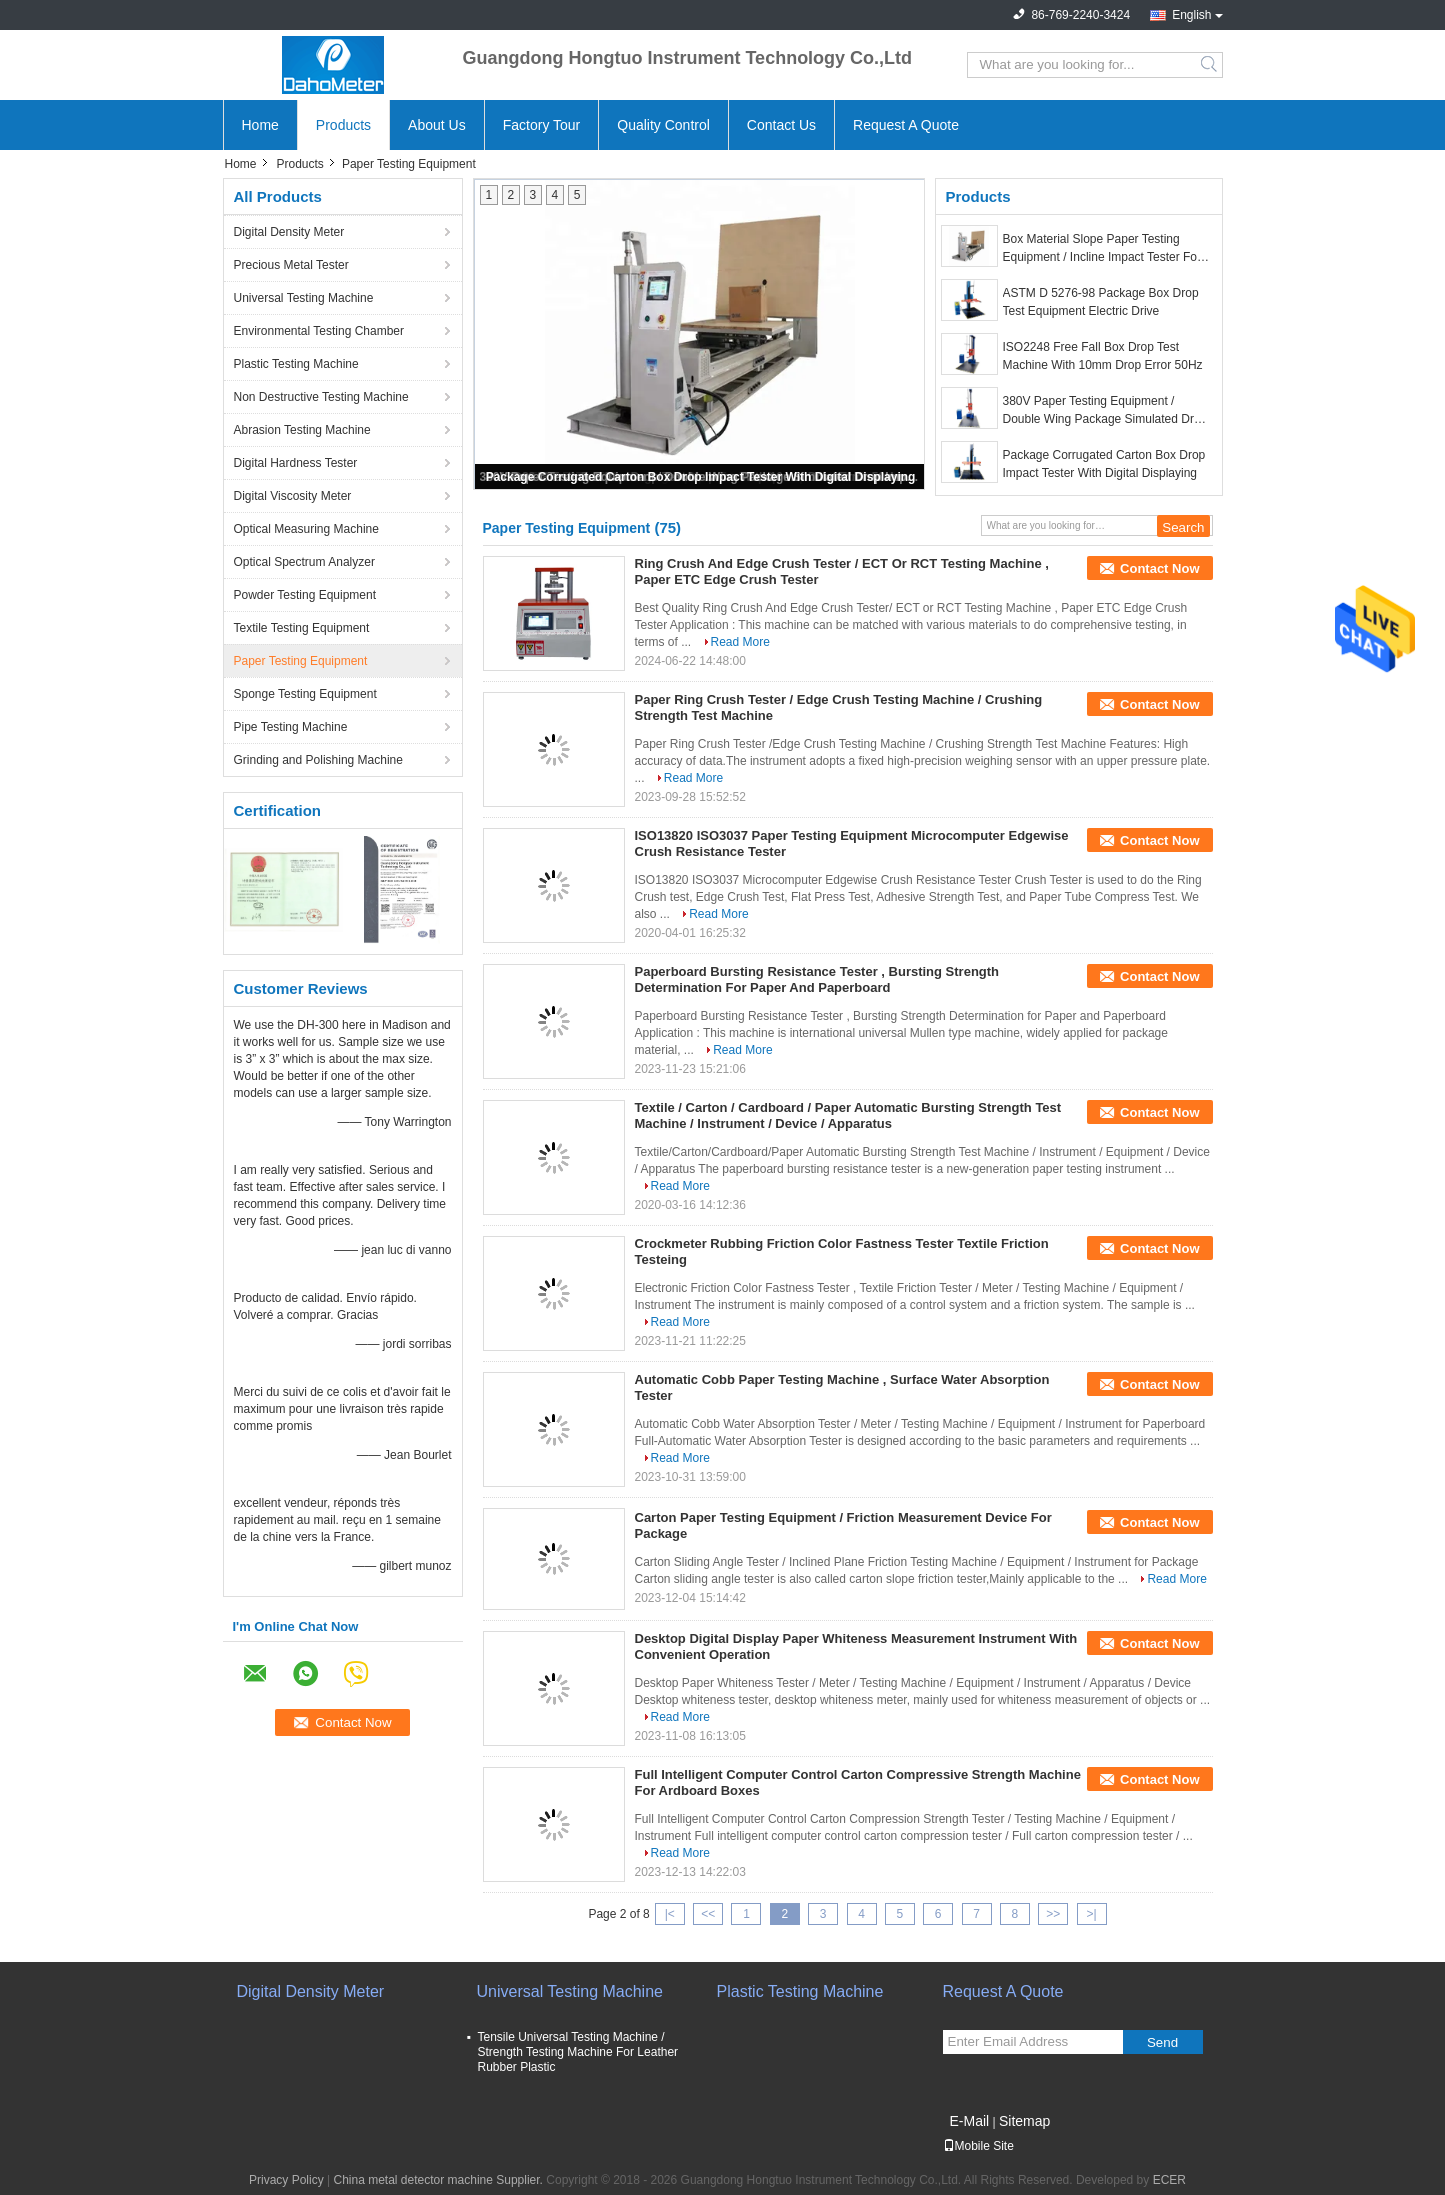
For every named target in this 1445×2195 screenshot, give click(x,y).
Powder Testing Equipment (305, 595)
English (1191, 15)
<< (708, 1914)
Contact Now (1159, 568)
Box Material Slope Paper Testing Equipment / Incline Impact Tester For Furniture (1102, 249)
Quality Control (663, 125)
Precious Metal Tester (291, 265)
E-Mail (970, 2121)
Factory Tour (542, 125)
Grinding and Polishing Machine (318, 760)
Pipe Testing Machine (291, 727)
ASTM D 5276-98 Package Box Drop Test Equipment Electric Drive (1101, 302)
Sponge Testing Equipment (305, 694)
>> (1053, 1914)
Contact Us (781, 125)
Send (1162, 2042)
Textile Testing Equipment (302, 628)
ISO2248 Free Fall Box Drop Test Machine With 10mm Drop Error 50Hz (1103, 356)
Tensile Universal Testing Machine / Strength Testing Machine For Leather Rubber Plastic (578, 2052)
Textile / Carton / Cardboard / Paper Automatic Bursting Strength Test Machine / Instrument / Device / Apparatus (848, 1115)
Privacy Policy (286, 2180)
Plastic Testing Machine (296, 364)
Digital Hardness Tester (296, 463)
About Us (437, 125)
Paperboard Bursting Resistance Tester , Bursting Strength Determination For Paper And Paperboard (817, 979)
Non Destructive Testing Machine (321, 397)
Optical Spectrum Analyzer (304, 562)
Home (260, 125)
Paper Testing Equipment (301, 661)
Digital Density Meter (289, 232)
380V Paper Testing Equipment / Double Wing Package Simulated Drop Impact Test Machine (1105, 411)
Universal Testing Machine (304, 298)
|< (670, 1914)
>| (1092, 1914)
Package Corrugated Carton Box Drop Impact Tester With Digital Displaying (701, 477)
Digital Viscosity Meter (293, 496)
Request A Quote (906, 125)
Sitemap (1024, 2121)
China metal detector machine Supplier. (440, 2180)
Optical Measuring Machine (306, 529)
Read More (740, 642)
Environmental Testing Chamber (319, 331)
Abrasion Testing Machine (302, 430)
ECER (1169, 2180)
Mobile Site (978, 2146)
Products (343, 125)
